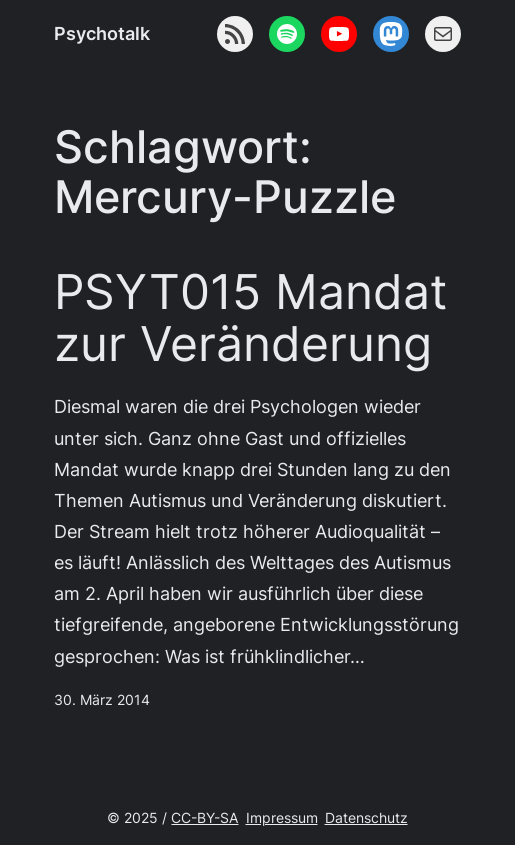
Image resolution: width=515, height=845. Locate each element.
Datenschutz (366, 817)
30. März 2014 (102, 699)
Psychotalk (102, 33)
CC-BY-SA (204, 817)
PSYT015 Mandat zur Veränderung (250, 319)
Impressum (282, 817)
